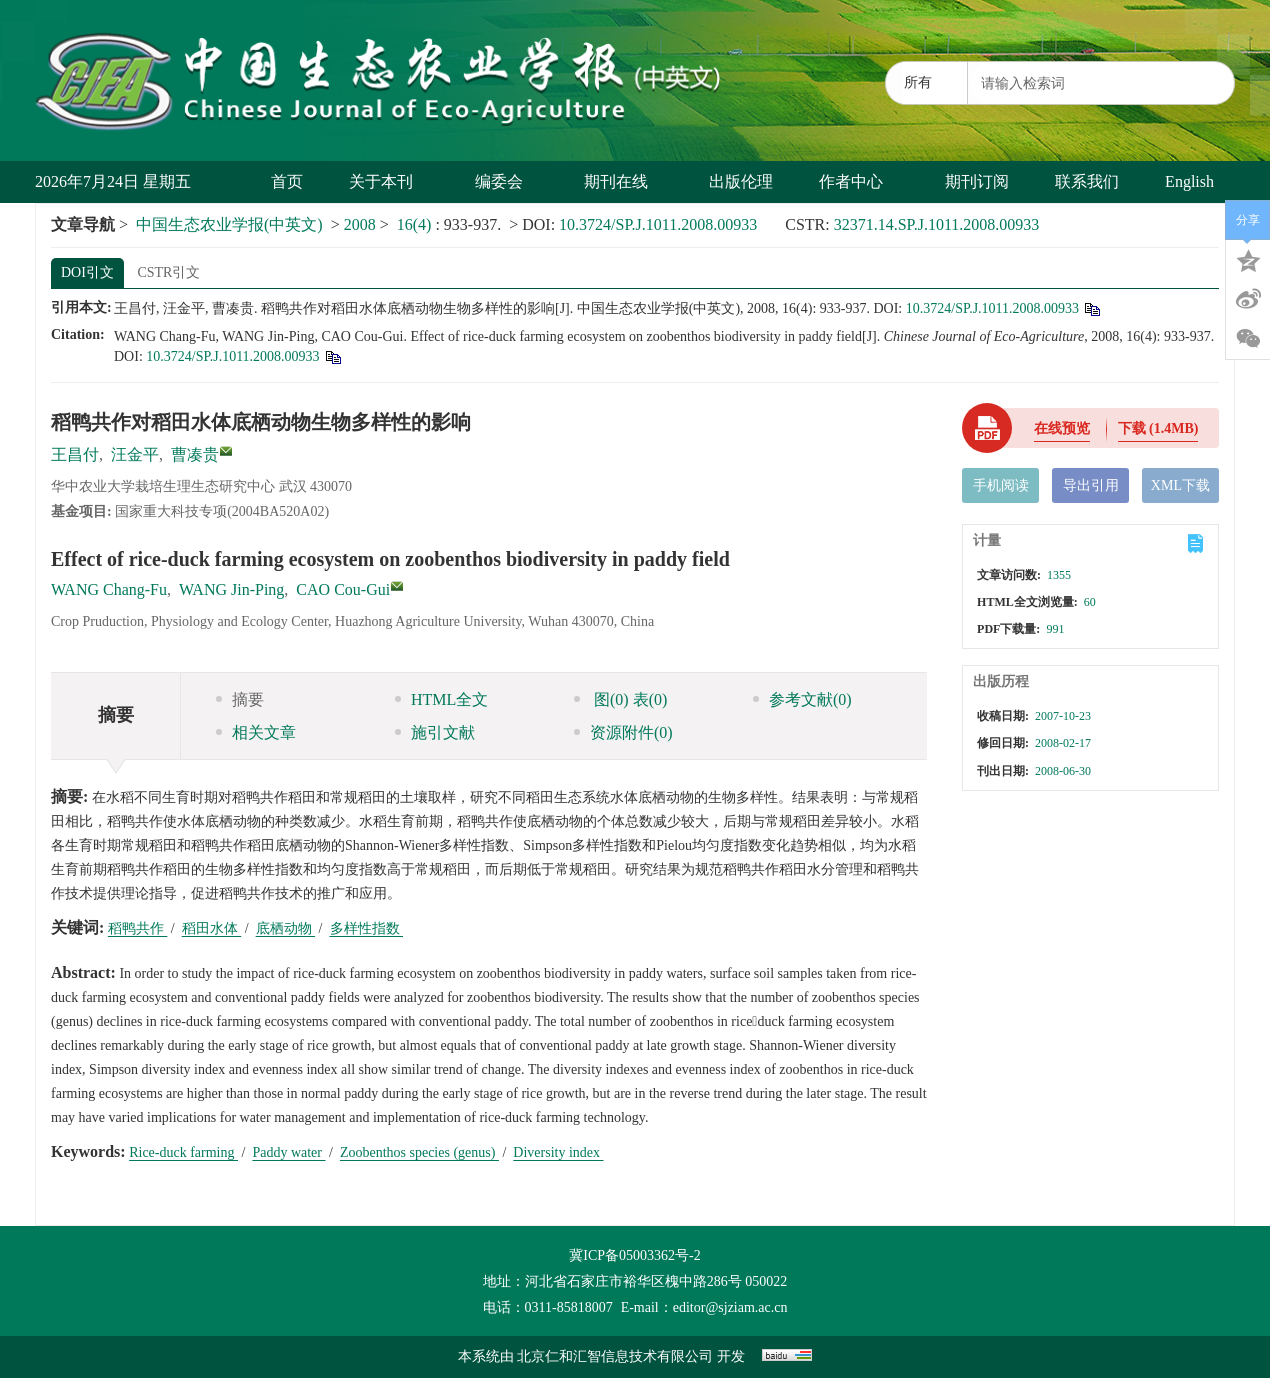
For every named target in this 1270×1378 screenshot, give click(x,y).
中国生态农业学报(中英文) (229, 224)
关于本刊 (388, 181)
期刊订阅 (977, 181)
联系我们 (1087, 181)
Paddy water (288, 1152)
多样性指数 (367, 928)
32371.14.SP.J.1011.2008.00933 (937, 224)
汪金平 (135, 454)
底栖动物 (286, 928)
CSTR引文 (168, 272)
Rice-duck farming (183, 1152)
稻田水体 (212, 928)
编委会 (506, 181)
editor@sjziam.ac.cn (730, 1307)
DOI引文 (87, 272)
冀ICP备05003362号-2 (634, 1255)
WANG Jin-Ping (231, 589)
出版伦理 (741, 181)
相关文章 (256, 732)
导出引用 (1091, 485)
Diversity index (558, 1152)
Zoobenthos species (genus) (419, 1152)
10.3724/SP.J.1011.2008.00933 (658, 224)
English (1189, 181)
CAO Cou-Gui (343, 589)
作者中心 (858, 181)
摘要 (240, 699)
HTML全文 (441, 699)
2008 (360, 224)
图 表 (620, 699)
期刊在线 (623, 181)
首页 (287, 181)
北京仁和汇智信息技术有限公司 (615, 1356)
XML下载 (1180, 485)
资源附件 (623, 732)
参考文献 (802, 699)
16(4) (416, 224)
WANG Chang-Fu (109, 589)
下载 (1158, 428)
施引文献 (435, 732)
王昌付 (75, 454)
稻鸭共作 (138, 928)
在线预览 (1062, 428)
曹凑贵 (195, 454)
